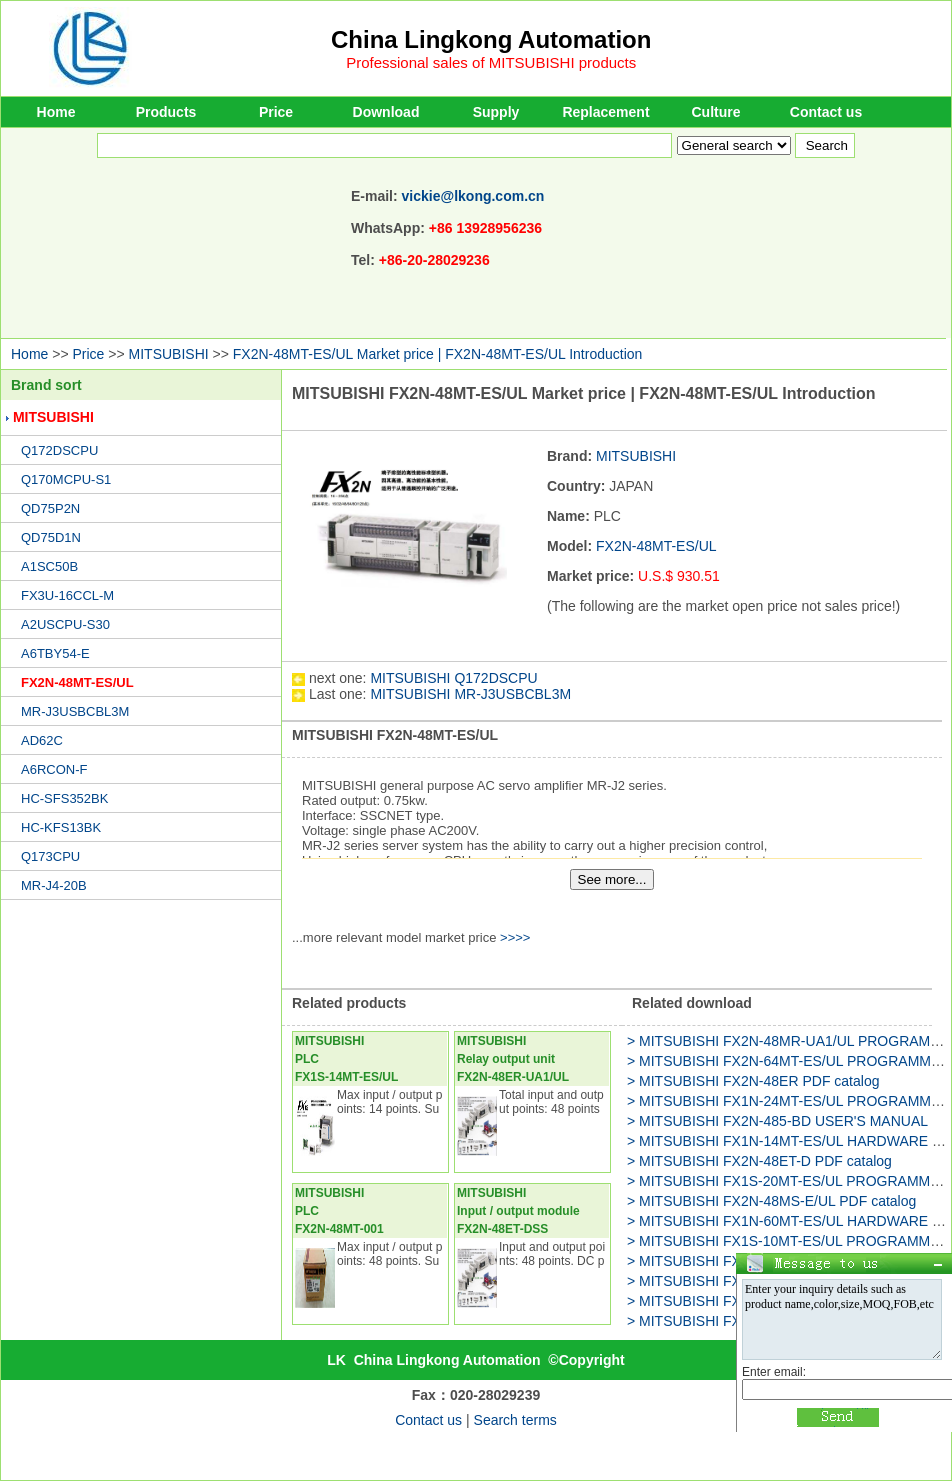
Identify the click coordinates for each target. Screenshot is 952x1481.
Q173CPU (50, 856)
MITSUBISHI (169, 354)
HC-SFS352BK (64, 798)
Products (166, 112)
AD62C (42, 740)
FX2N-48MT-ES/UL (77, 682)
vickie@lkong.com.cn (473, 196)
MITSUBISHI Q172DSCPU (453, 678)
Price (276, 112)
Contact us (826, 112)
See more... (612, 879)
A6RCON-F (54, 769)
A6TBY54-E (55, 653)
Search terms (515, 1420)
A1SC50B (49, 566)
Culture (716, 112)
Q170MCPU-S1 (66, 479)
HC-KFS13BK (61, 827)
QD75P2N (50, 508)
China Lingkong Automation (491, 39)
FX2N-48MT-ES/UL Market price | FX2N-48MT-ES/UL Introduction (438, 354)
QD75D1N (51, 537)
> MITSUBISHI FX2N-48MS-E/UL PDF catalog (771, 1201)
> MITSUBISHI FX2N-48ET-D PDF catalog (759, 1161)
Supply (496, 112)
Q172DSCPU (59, 450)
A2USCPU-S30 (65, 624)
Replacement (605, 112)
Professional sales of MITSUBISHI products (491, 62)
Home (56, 112)
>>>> (515, 937)
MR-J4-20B (54, 885)
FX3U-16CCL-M (67, 595)
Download (386, 112)
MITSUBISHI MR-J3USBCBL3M (470, 694)
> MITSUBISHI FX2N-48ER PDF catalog (753, 1081)
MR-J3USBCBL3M (75, 711)
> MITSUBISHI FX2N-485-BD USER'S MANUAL (777, 1121)
